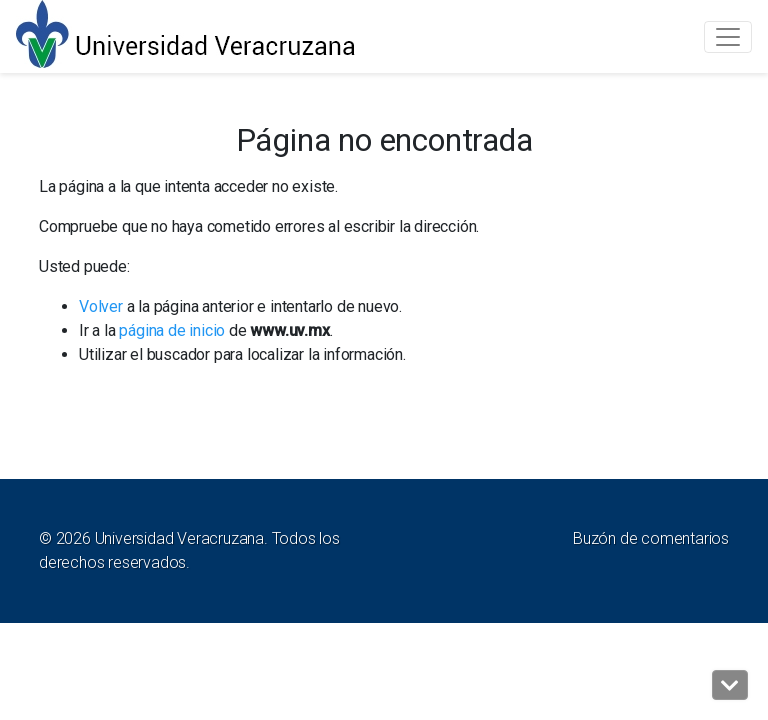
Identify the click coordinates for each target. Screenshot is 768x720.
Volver (101, 306)
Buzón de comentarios (651, 538)
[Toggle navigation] (728, 37)
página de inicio (172, 330)
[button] (730, 685)
